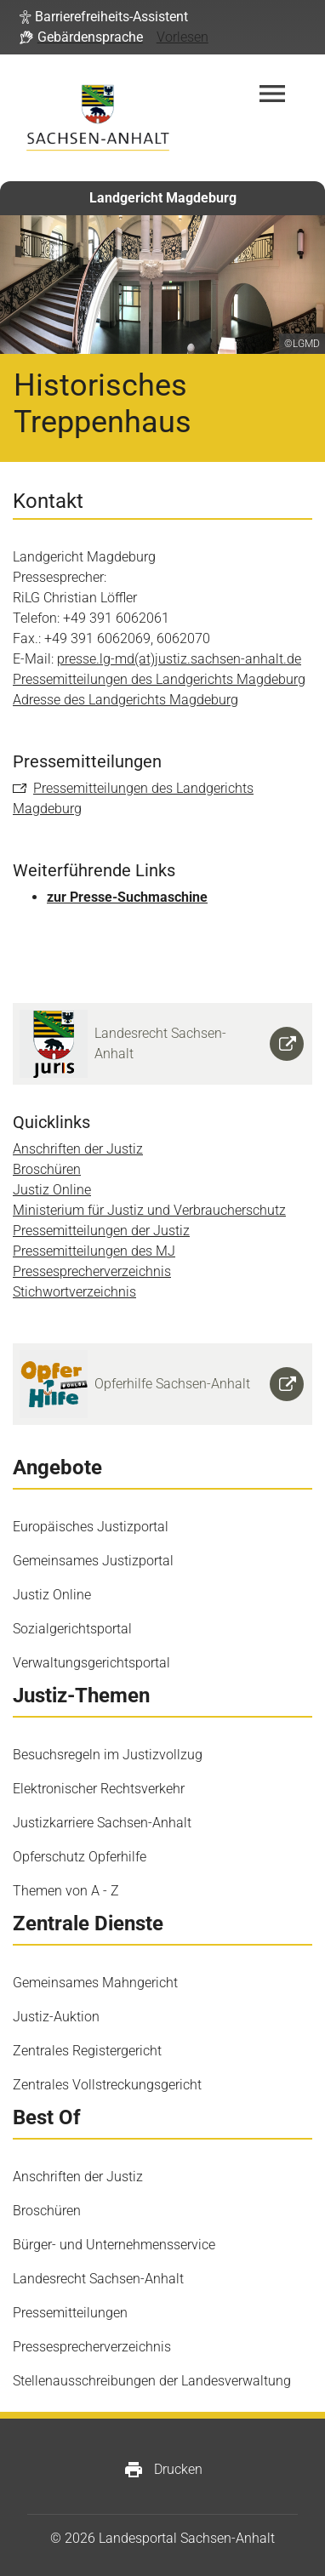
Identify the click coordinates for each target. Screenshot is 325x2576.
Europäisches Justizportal (90, 1527)
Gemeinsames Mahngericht (95, 1983)
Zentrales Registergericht (87, 2051)
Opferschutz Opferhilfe (79, 1857)
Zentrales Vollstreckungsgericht (107, 2085)
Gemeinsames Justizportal (93, 1561)
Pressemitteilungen (70, 2313)
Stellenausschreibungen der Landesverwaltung (152, 2381)
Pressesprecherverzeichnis (92, 1271)
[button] (104, 17)
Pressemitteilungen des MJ (94, 1251)
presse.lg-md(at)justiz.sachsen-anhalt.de (179, 659)
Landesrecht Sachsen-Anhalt (98, 2279)
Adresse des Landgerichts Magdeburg (125, 700)
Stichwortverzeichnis (74, 1292)
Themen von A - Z (66, 1891)
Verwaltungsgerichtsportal (91, 1663)
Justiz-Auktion (56, 2017)
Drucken (162, 2469)
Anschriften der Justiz (78, 1149)
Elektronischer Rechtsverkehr (99, 1789)
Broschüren (47, 1169)
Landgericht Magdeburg (163, 198)
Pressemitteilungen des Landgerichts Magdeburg (159, 679)
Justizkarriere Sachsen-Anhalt (102, 1823)
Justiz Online (52, 1190)
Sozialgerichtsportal (72, 1629)
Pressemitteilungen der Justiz (101, 1230)
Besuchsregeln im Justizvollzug (107, 1755)
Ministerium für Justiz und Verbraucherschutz (149, 1210)
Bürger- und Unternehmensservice (114, 2245)
